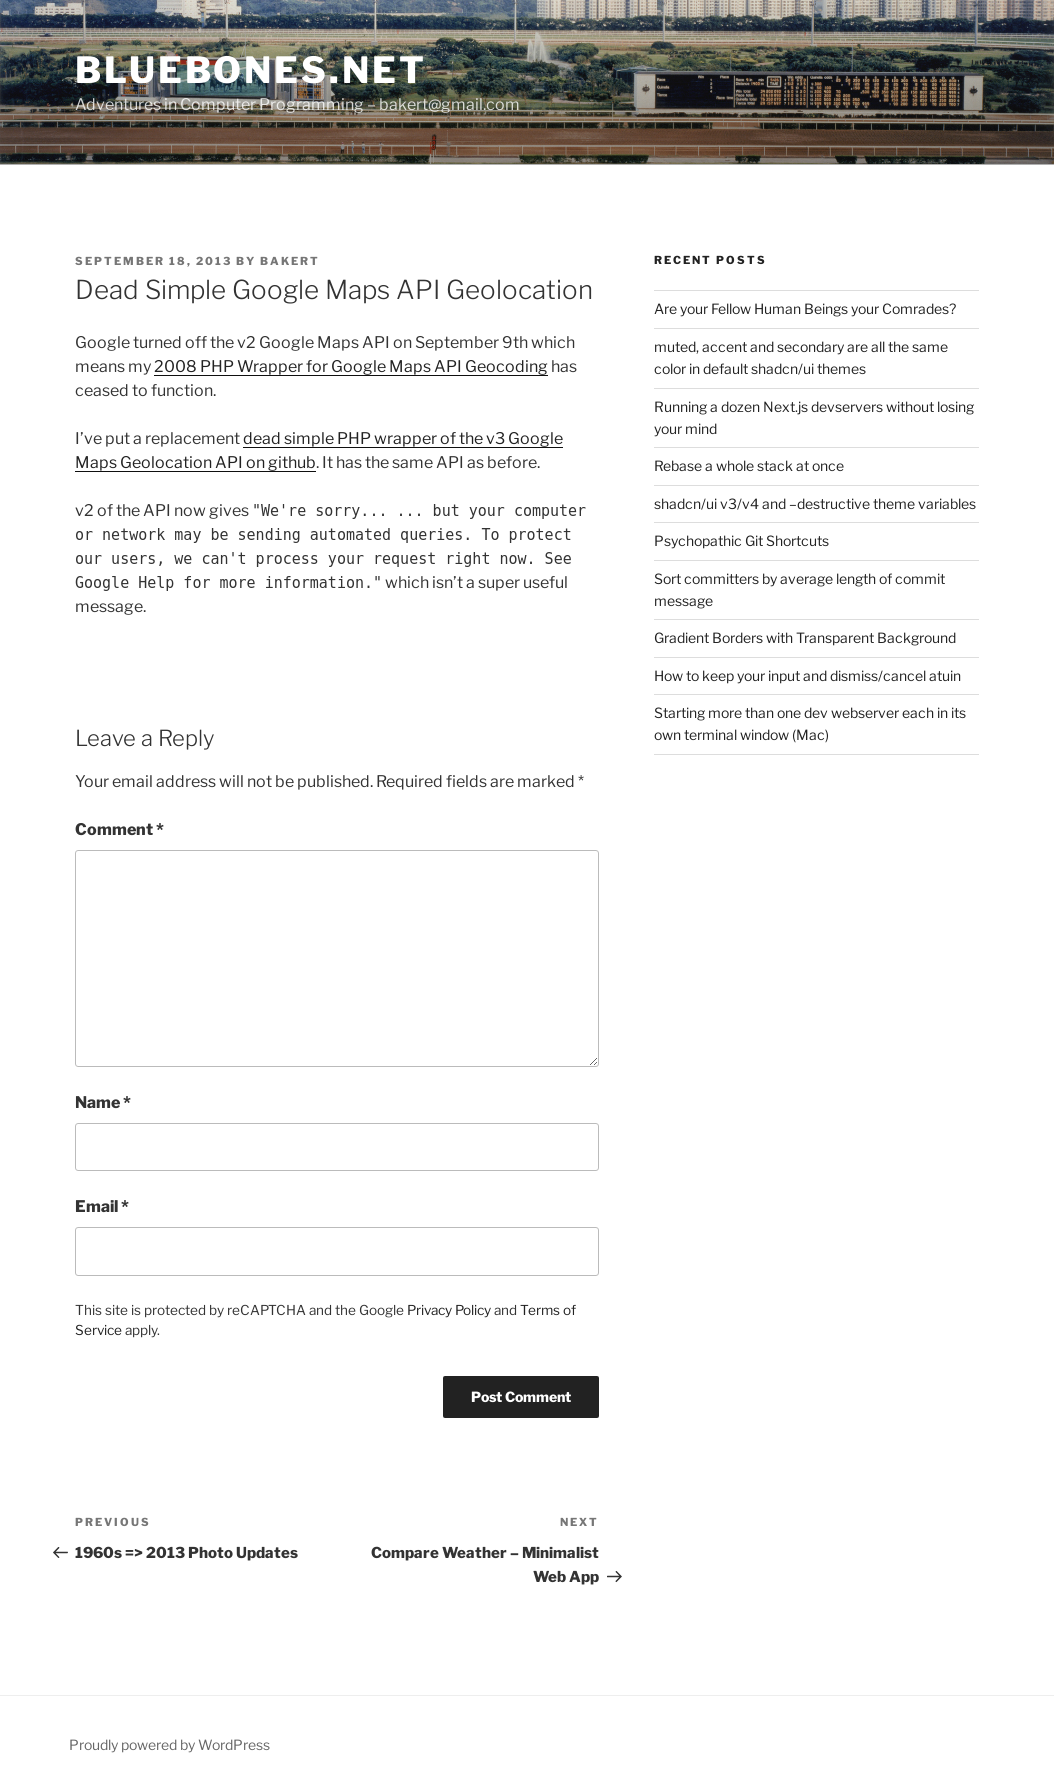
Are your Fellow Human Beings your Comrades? (805, 308)
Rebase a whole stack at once (749, 465)
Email (102, 1206)
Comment (119, 829)
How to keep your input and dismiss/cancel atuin (807, 675)
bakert (290, 261)
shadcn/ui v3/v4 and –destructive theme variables (815, 503)
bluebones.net (250, 70)
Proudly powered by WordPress (169, 1744)
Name (103, 1102)
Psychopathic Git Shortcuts (741, 540)
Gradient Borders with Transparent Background (805, 637)
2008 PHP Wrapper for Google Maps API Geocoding (351, 366)
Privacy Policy (449, 1310)
